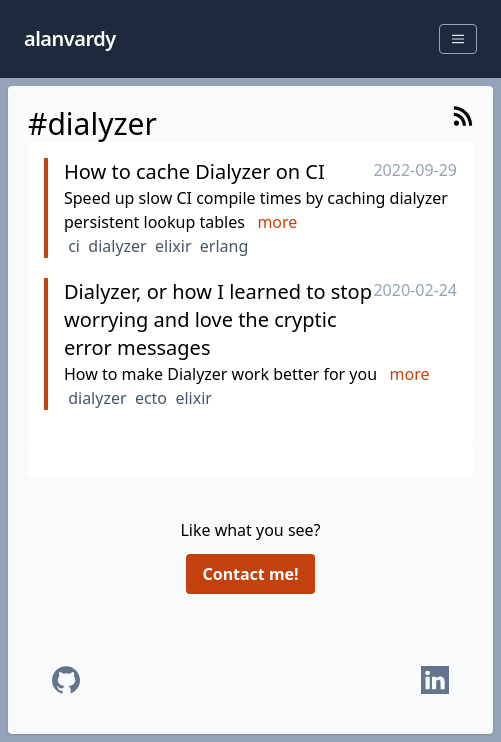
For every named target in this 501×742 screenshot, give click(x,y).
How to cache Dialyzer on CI (194, 171)
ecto (151, 398)
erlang (224, 246)
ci (74, 246)
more (277, 222)
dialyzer (117, 246)
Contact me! (250, 574)
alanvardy (70, 38)
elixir (173, 246)
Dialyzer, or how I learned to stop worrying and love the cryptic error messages (218, 319)
